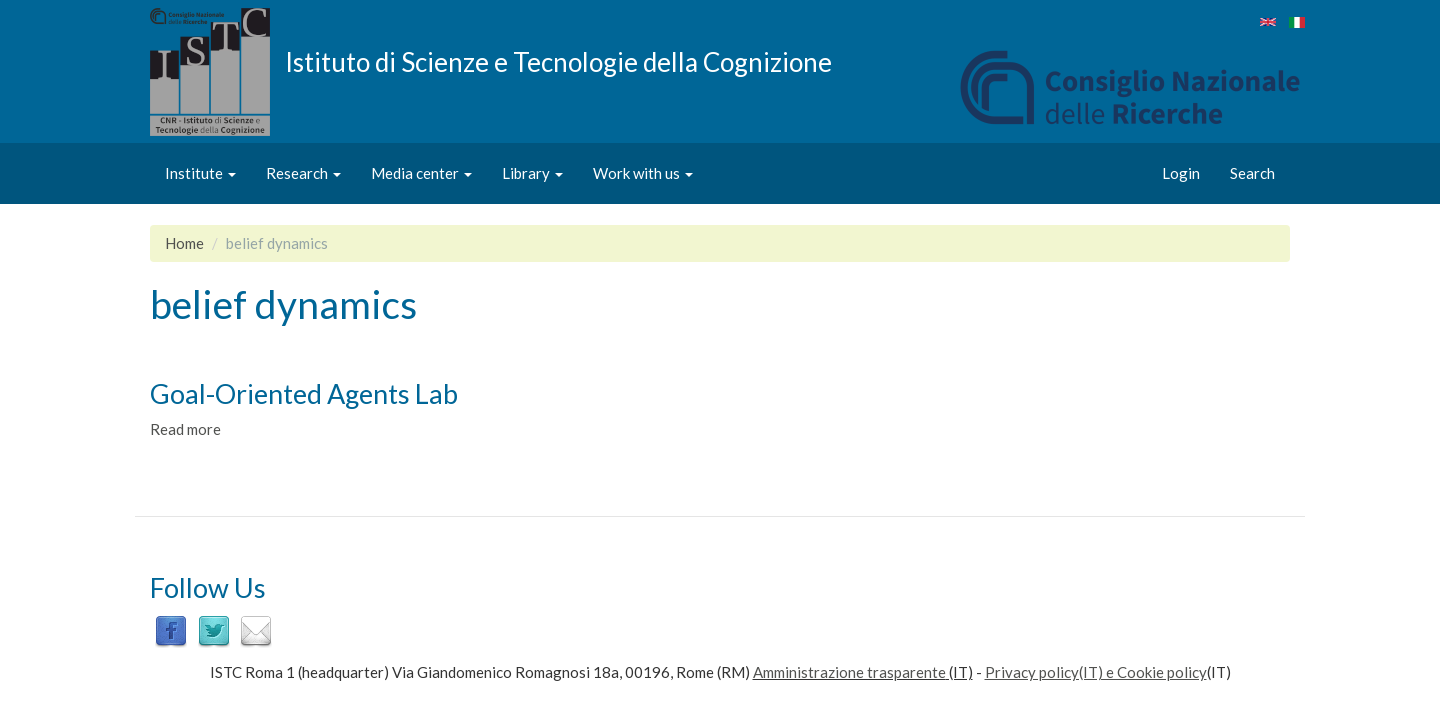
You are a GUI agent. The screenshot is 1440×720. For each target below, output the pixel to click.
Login (1181, 173)
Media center (421, 173)
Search (1252, 173)
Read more (185, 429)
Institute (200, 173)
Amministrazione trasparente (849, 672)
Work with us (643, 173)
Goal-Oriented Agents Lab (304, 393)
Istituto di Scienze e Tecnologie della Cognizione (558, 61)
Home (184, 243)
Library (532, 173)
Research (303, 173)
